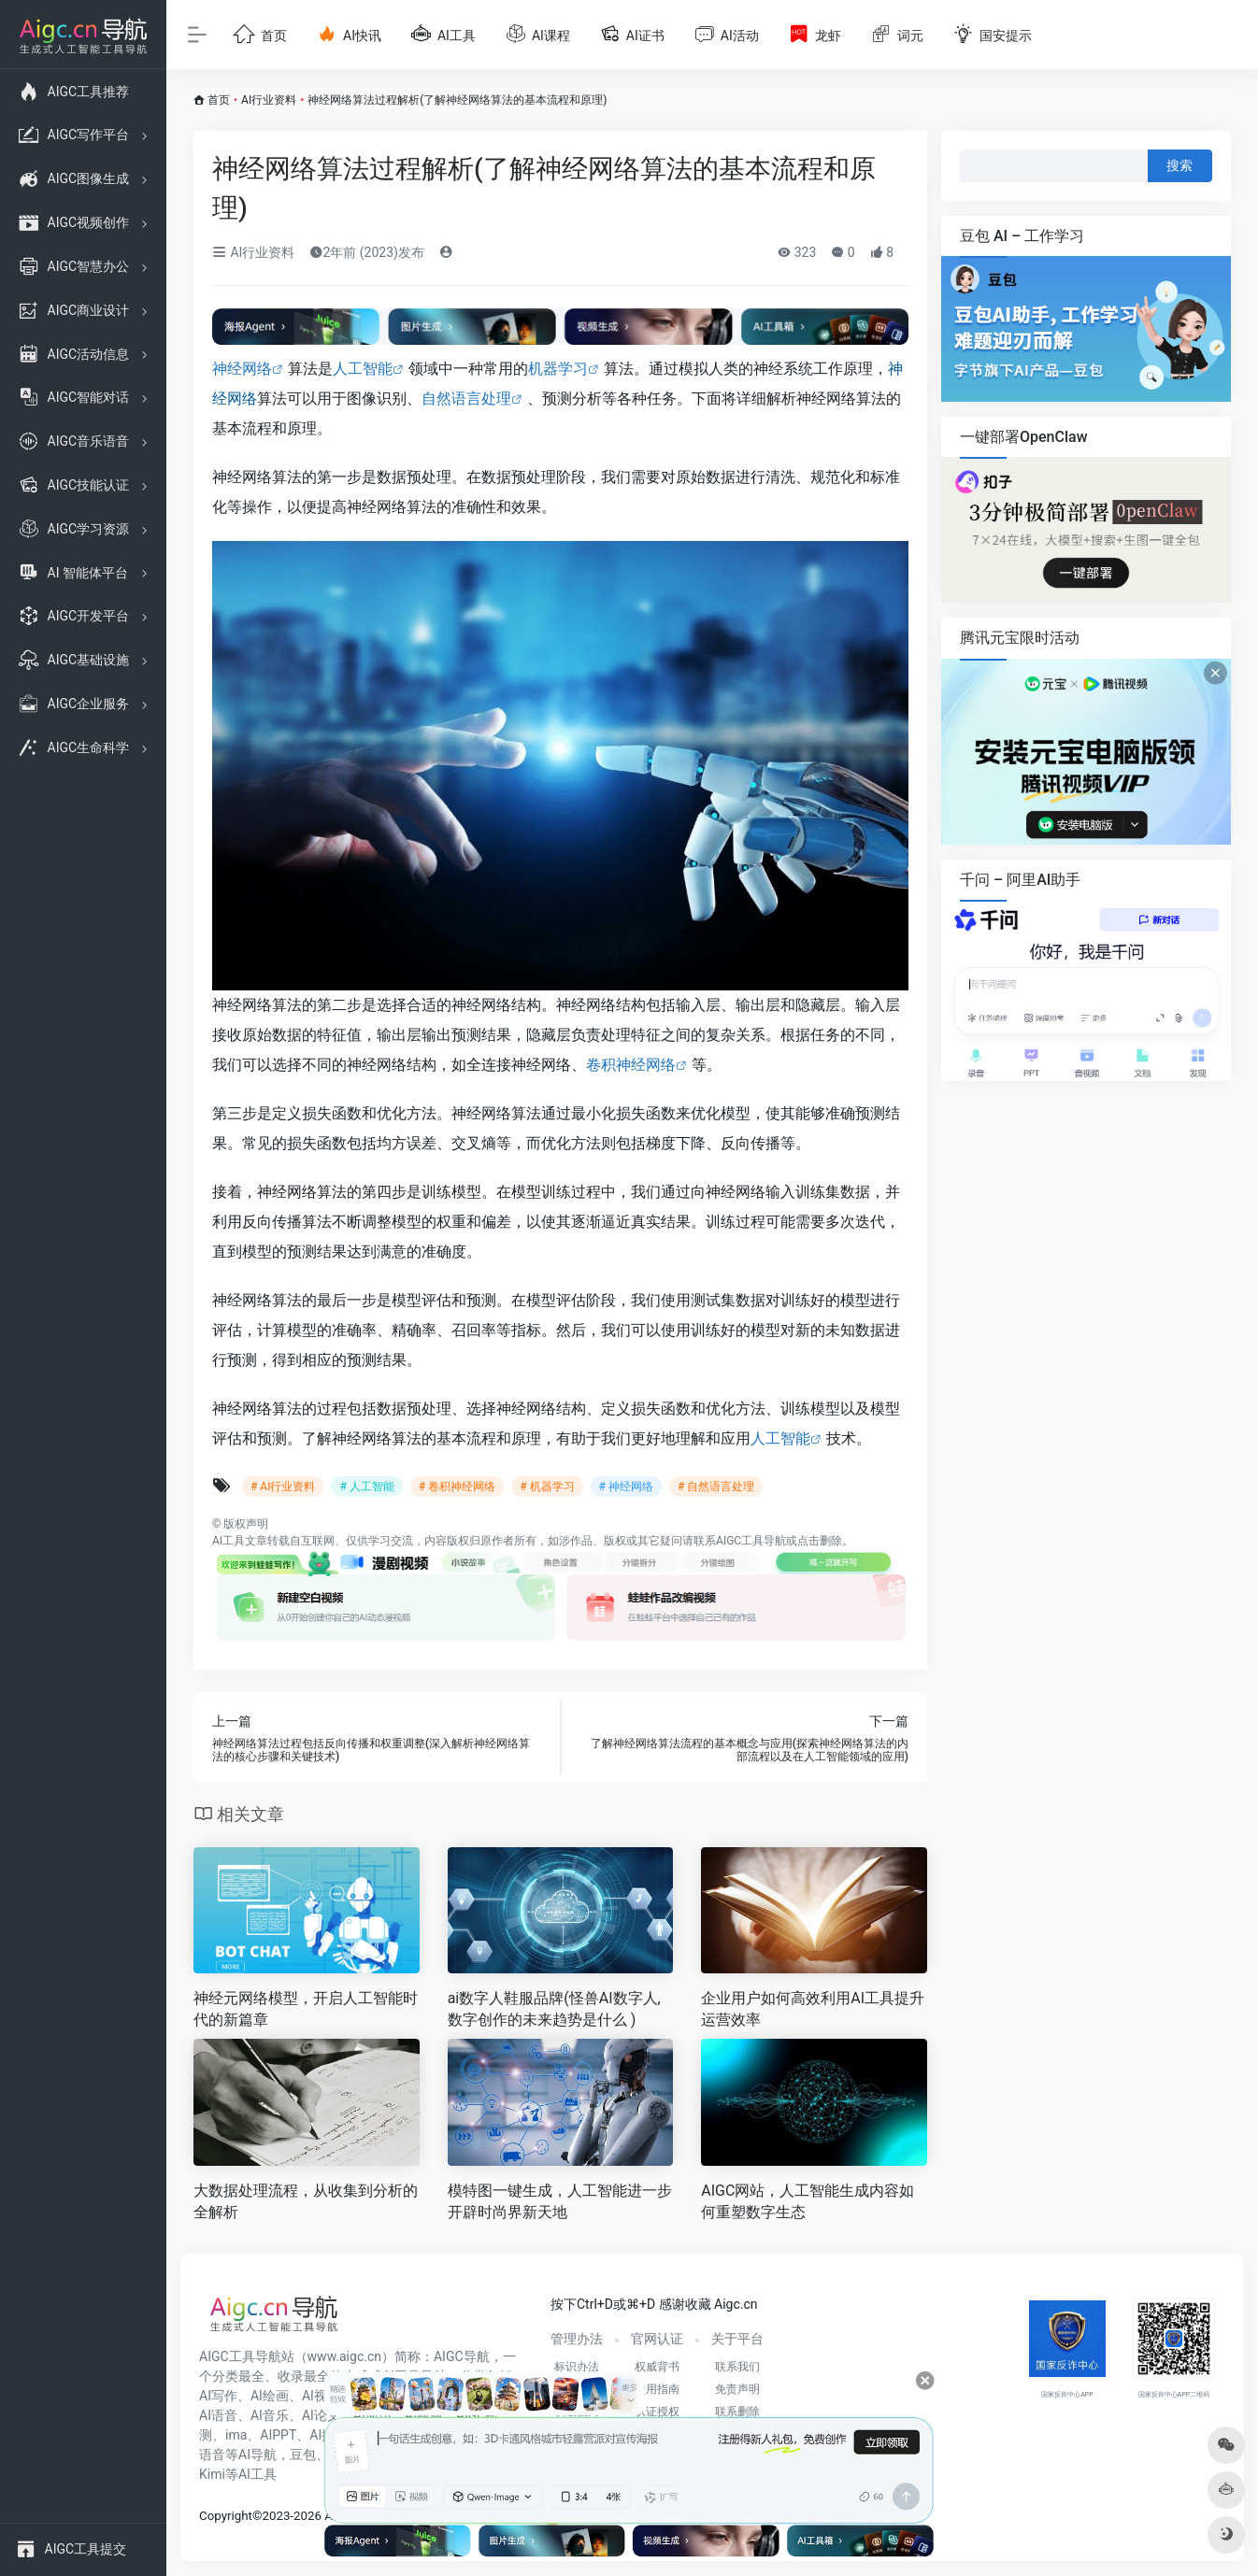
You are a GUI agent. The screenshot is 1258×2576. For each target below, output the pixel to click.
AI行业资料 (268, 100)
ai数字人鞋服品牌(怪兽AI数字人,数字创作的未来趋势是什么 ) (554, 2008)
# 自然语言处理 (716, 1486)
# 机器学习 (547, 1486)
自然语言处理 (466, 398)
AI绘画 (269, 2395)
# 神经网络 (626, 1486)
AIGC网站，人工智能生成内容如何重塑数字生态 (807, 2201)
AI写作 (218, 2395)
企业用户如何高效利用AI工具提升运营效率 (812, 2008)
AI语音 (218, 2415)
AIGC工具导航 (751, 1540)
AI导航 (257, 2454)
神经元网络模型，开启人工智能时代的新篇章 (305, 2008)
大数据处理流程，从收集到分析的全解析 (305, 2201)
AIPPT (278, 2434)
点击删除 (819, 1540)
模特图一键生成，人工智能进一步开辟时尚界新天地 (560, 2201)
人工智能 (363, 368)
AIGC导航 (462, 2356)
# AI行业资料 (282, 1486)
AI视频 (321, 2395)
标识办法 (576, 2366)
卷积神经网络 (631, 1065)
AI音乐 (269, 2415)
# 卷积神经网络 (457, 1486)
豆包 (303, 2454)
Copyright (225, 2516)
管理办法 (576, 2338)
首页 (218, 100)
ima (236, 2434)
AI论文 (321, 2415)
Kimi (212, 2474)
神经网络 (242, 368)
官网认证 (657, 2338)
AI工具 (228, 1540)
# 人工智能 (366, 1486)
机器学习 (558, 368)
